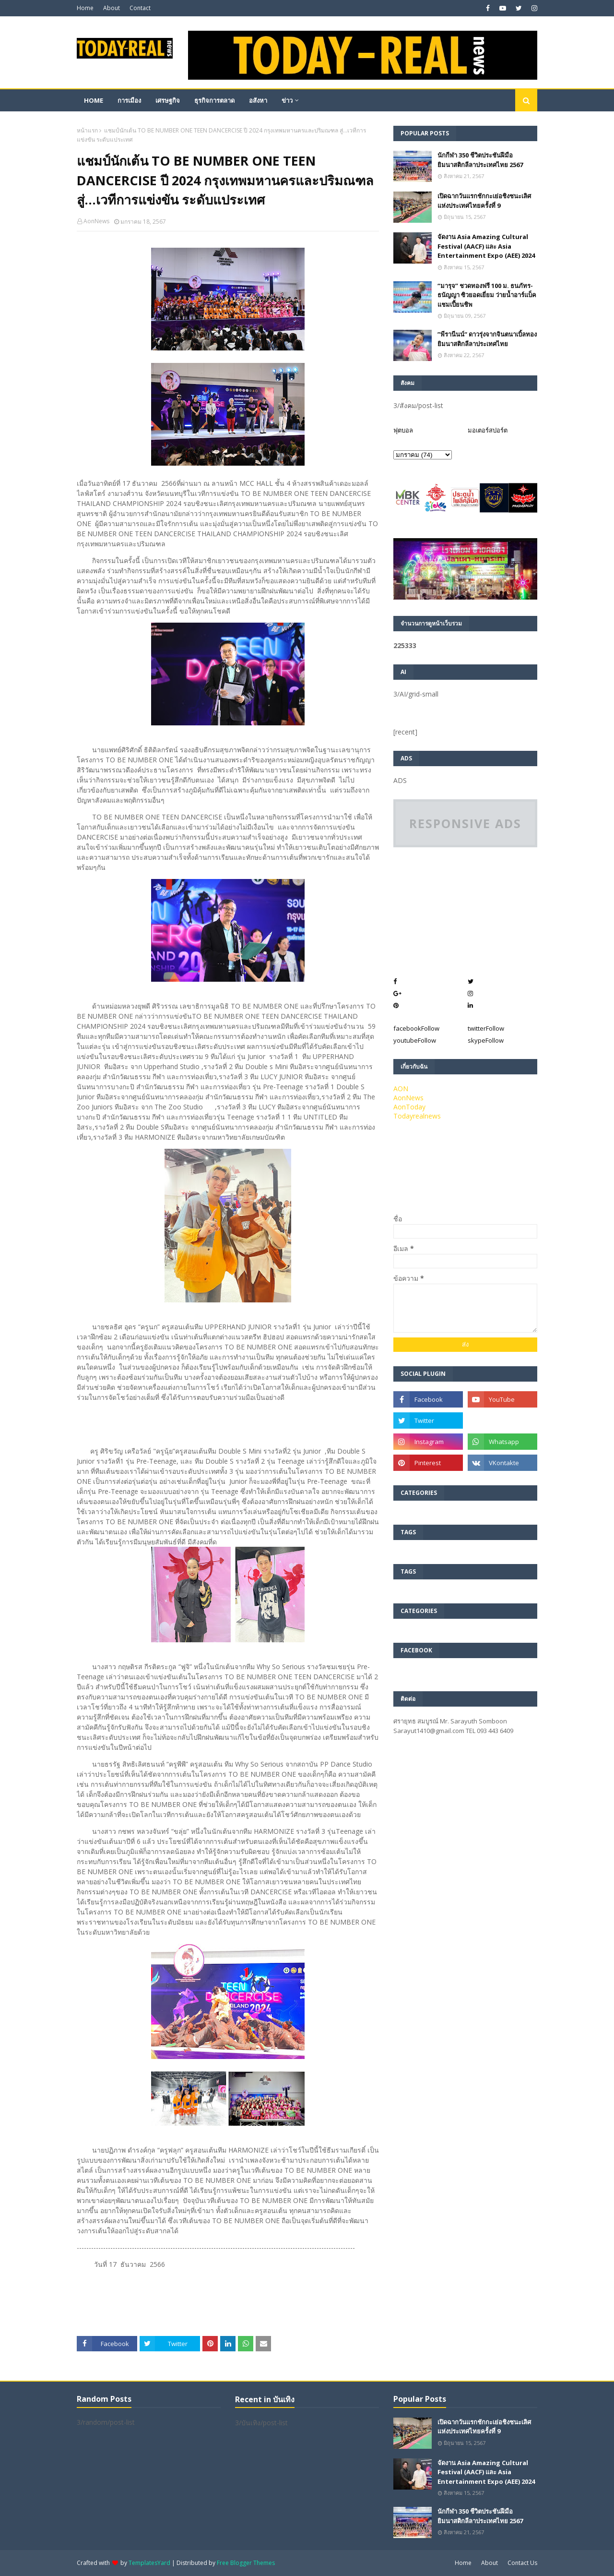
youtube (414, 1040)
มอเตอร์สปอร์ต (488, 430)
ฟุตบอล (403, 430)
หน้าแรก (87, 130)
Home (85, 8)
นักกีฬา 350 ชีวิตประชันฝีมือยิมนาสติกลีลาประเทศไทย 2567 (480, 160)
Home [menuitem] (93, 100)
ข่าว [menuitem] (287, 100)
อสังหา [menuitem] (258, 100)
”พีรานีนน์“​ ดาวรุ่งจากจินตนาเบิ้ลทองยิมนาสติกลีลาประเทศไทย (487, 339)
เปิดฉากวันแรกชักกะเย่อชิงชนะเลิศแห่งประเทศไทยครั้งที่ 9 (484, 201)
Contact (140, 8)
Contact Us (522, 2563)
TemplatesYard (149, 2563)
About (111, 8)
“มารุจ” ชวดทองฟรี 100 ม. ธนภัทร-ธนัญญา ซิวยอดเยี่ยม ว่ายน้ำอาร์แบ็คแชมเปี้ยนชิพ (486, 295)
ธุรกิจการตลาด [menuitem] (214, 100)
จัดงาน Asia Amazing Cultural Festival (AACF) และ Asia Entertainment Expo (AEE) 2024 (486, 246)
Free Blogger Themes (246, 2563)
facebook (416, 1028)
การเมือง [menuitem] (129, 100)
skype (486, 1040)
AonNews (96, 221)
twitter (486, 1028)
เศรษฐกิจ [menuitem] (167, 100)
